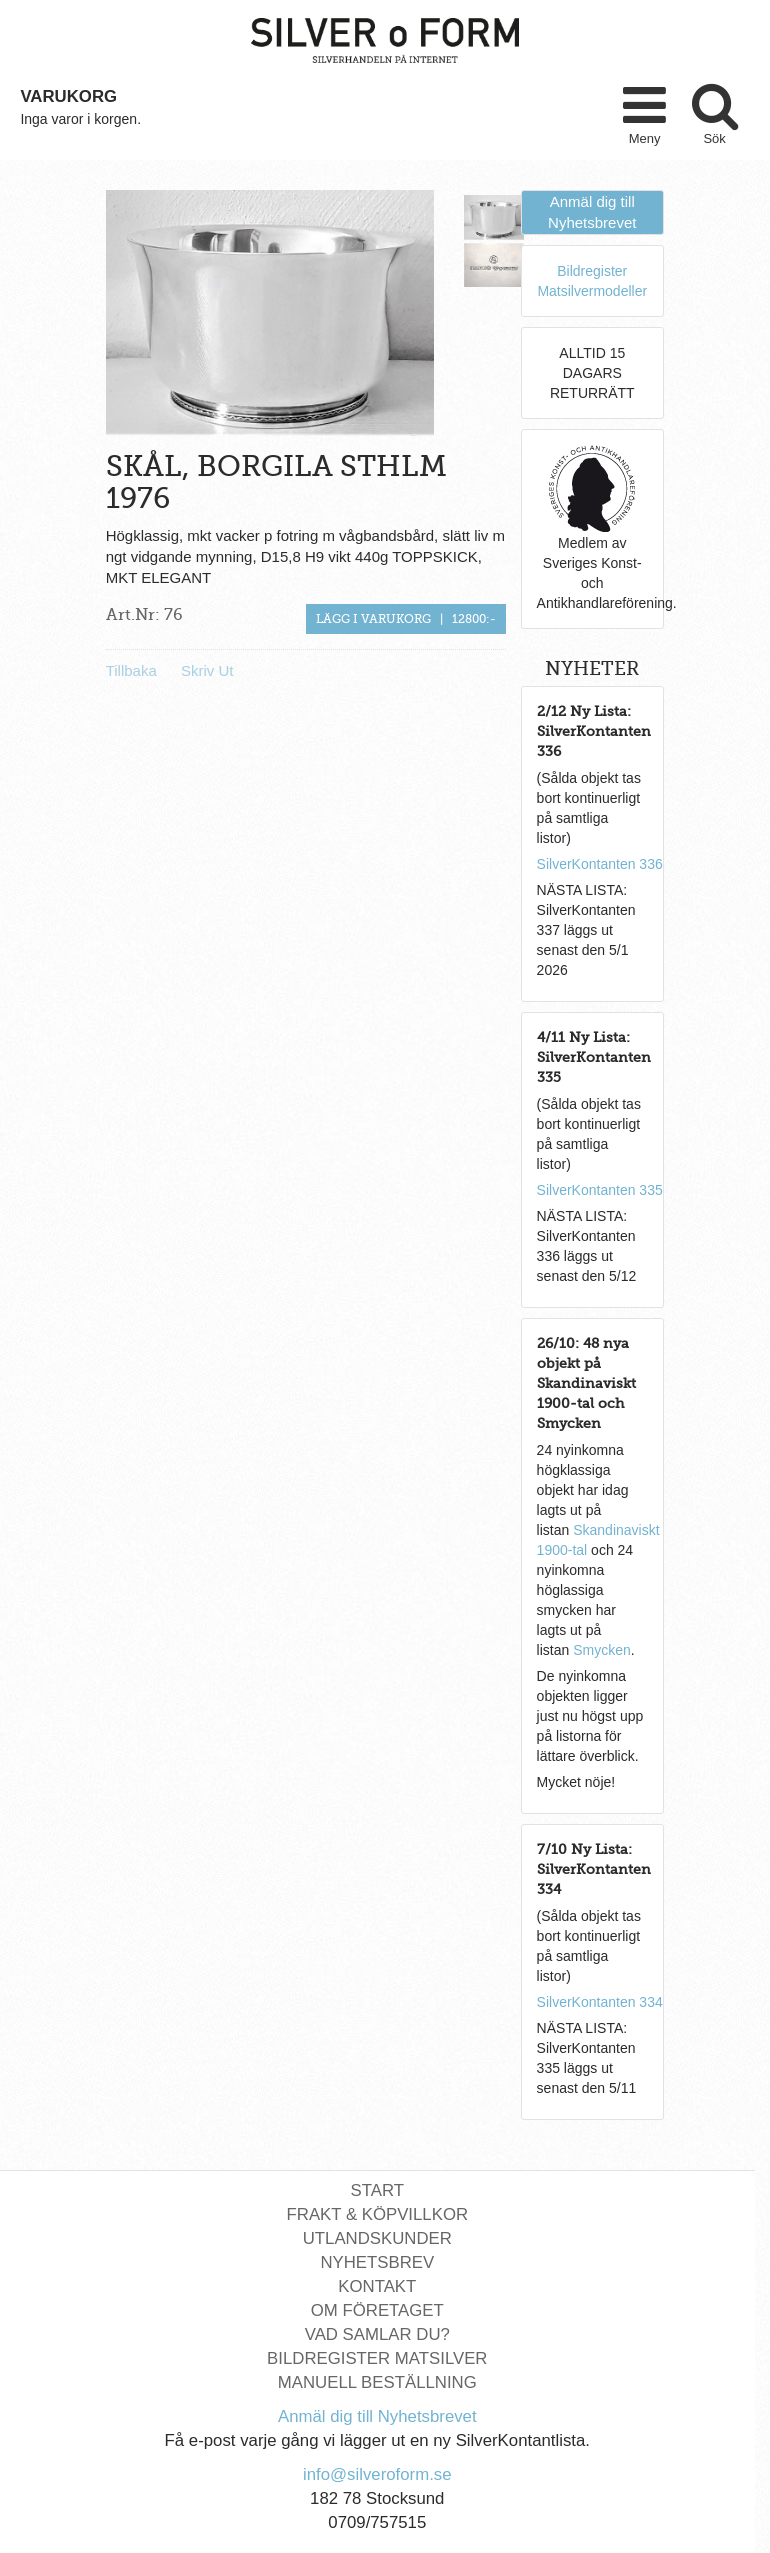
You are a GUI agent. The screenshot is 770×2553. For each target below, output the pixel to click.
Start (377, 2190)
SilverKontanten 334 (600, 2002)
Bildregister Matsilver (377, 2358)
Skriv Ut (207, 670)
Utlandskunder (377, 2238)
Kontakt (377, 2286)
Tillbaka (131, 670)
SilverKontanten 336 (600, 864)
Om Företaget (377, 2310)
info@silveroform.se (377, 2474)
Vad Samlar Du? (377, 2334)
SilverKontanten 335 (600, 1190)
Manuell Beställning (377, 2382)
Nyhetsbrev (377, 2262)
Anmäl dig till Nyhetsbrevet (377, 2416)
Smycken (602, 1650)
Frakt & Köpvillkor (378, 2214)
